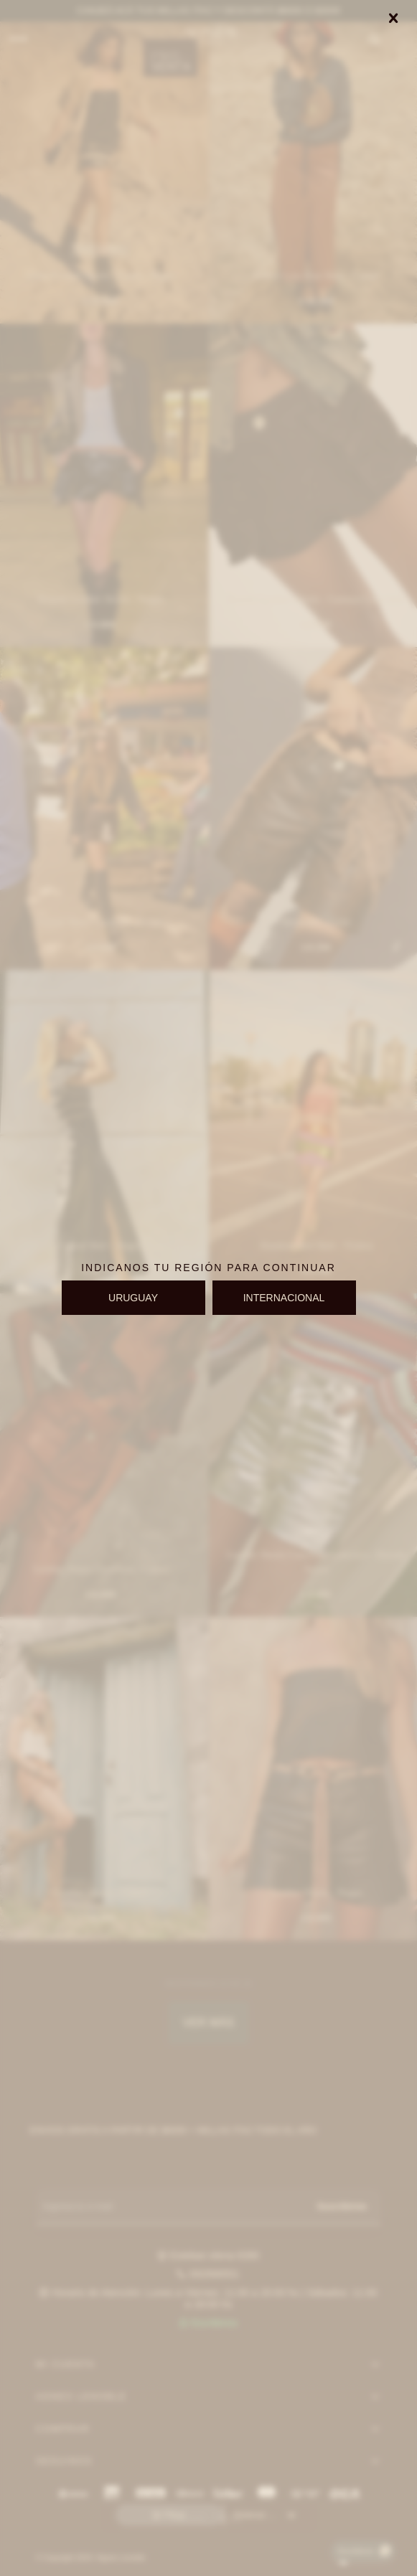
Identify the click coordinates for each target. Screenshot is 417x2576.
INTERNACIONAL (284, 1297)
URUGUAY (133, 1297)
